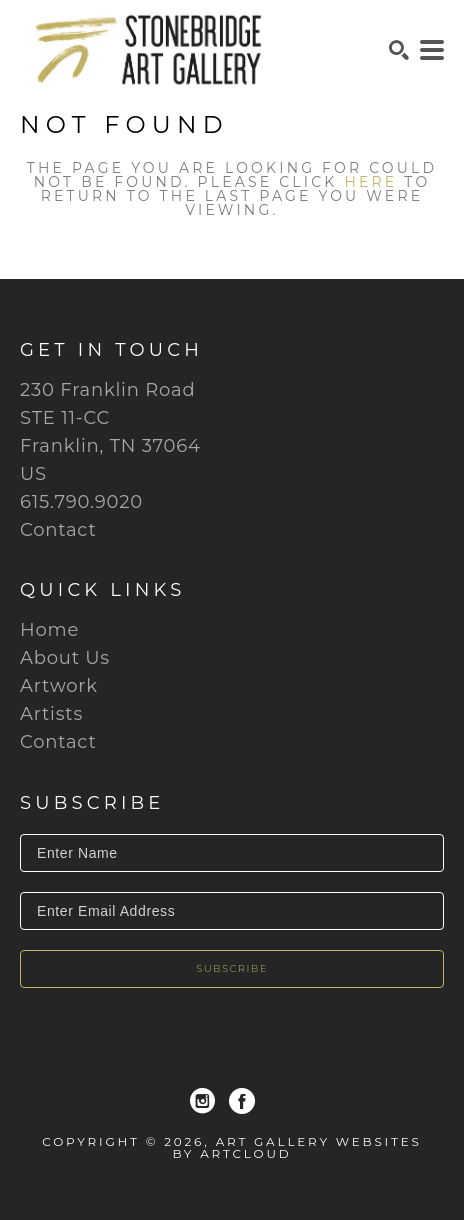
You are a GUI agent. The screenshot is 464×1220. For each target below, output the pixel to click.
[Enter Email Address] (232, 911)
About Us (65, 658)
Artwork (59, 686)
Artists (51, 714)
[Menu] (432, 50)
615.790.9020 (81, 502)
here (370, 182)
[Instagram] (202, 1101)
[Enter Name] (232, 853)
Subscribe (232, 968)
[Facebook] (242, 1101)
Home (49, 630)
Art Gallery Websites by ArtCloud (297, 1147)
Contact (58, 530)
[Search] (399, 50)
